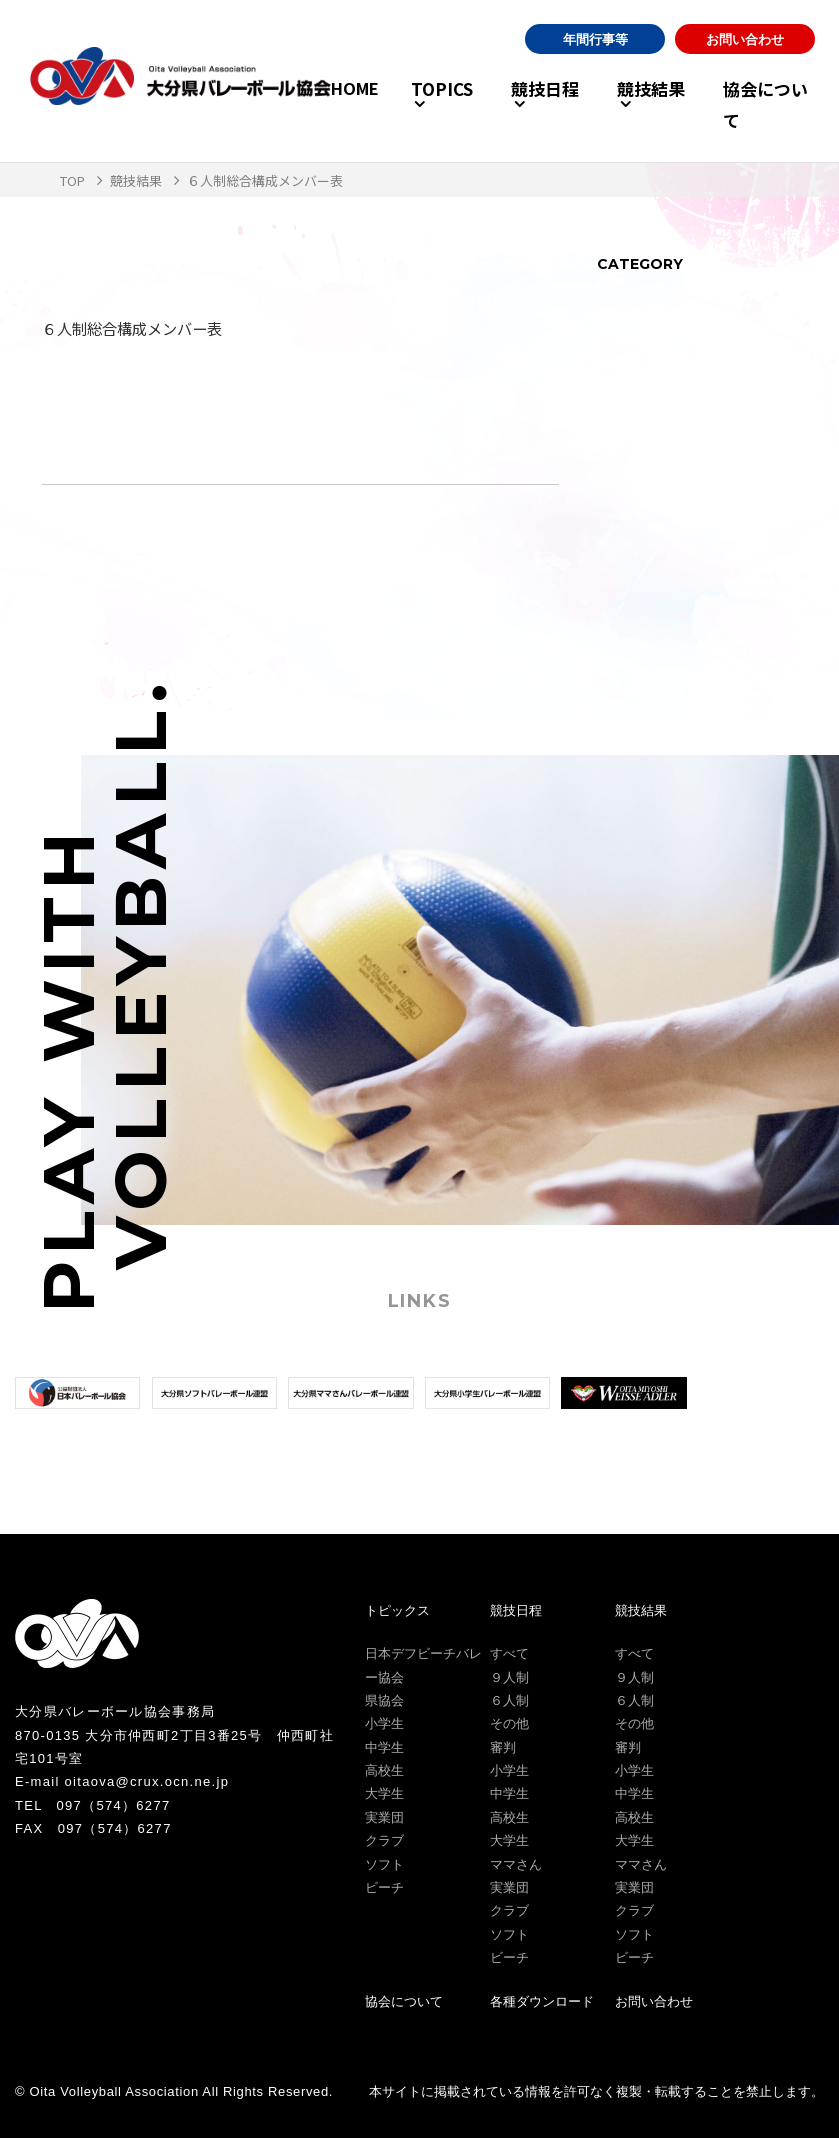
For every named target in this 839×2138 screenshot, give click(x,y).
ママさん (516, 1864)
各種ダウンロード (542, 2001)
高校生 (384, 1770)
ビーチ (384, 1887)
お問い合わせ (745, 55)
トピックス (397, 1610)
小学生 (384, 1723)
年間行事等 (595, 55)
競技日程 (514, 104)
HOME (314, 104)
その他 (509, 1723)
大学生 (384, 1793)
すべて (509, 1653)
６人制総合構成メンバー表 (138, 328)
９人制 (509, 1677)
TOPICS (398, 104)
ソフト (384, 1864)
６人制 (509, 1700)
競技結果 (633, 104)
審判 (503, 1747)
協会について (767, 104)
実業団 (384, 1817)
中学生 (384, 1747)
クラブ (384, 1840)
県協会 (384, 1700)
